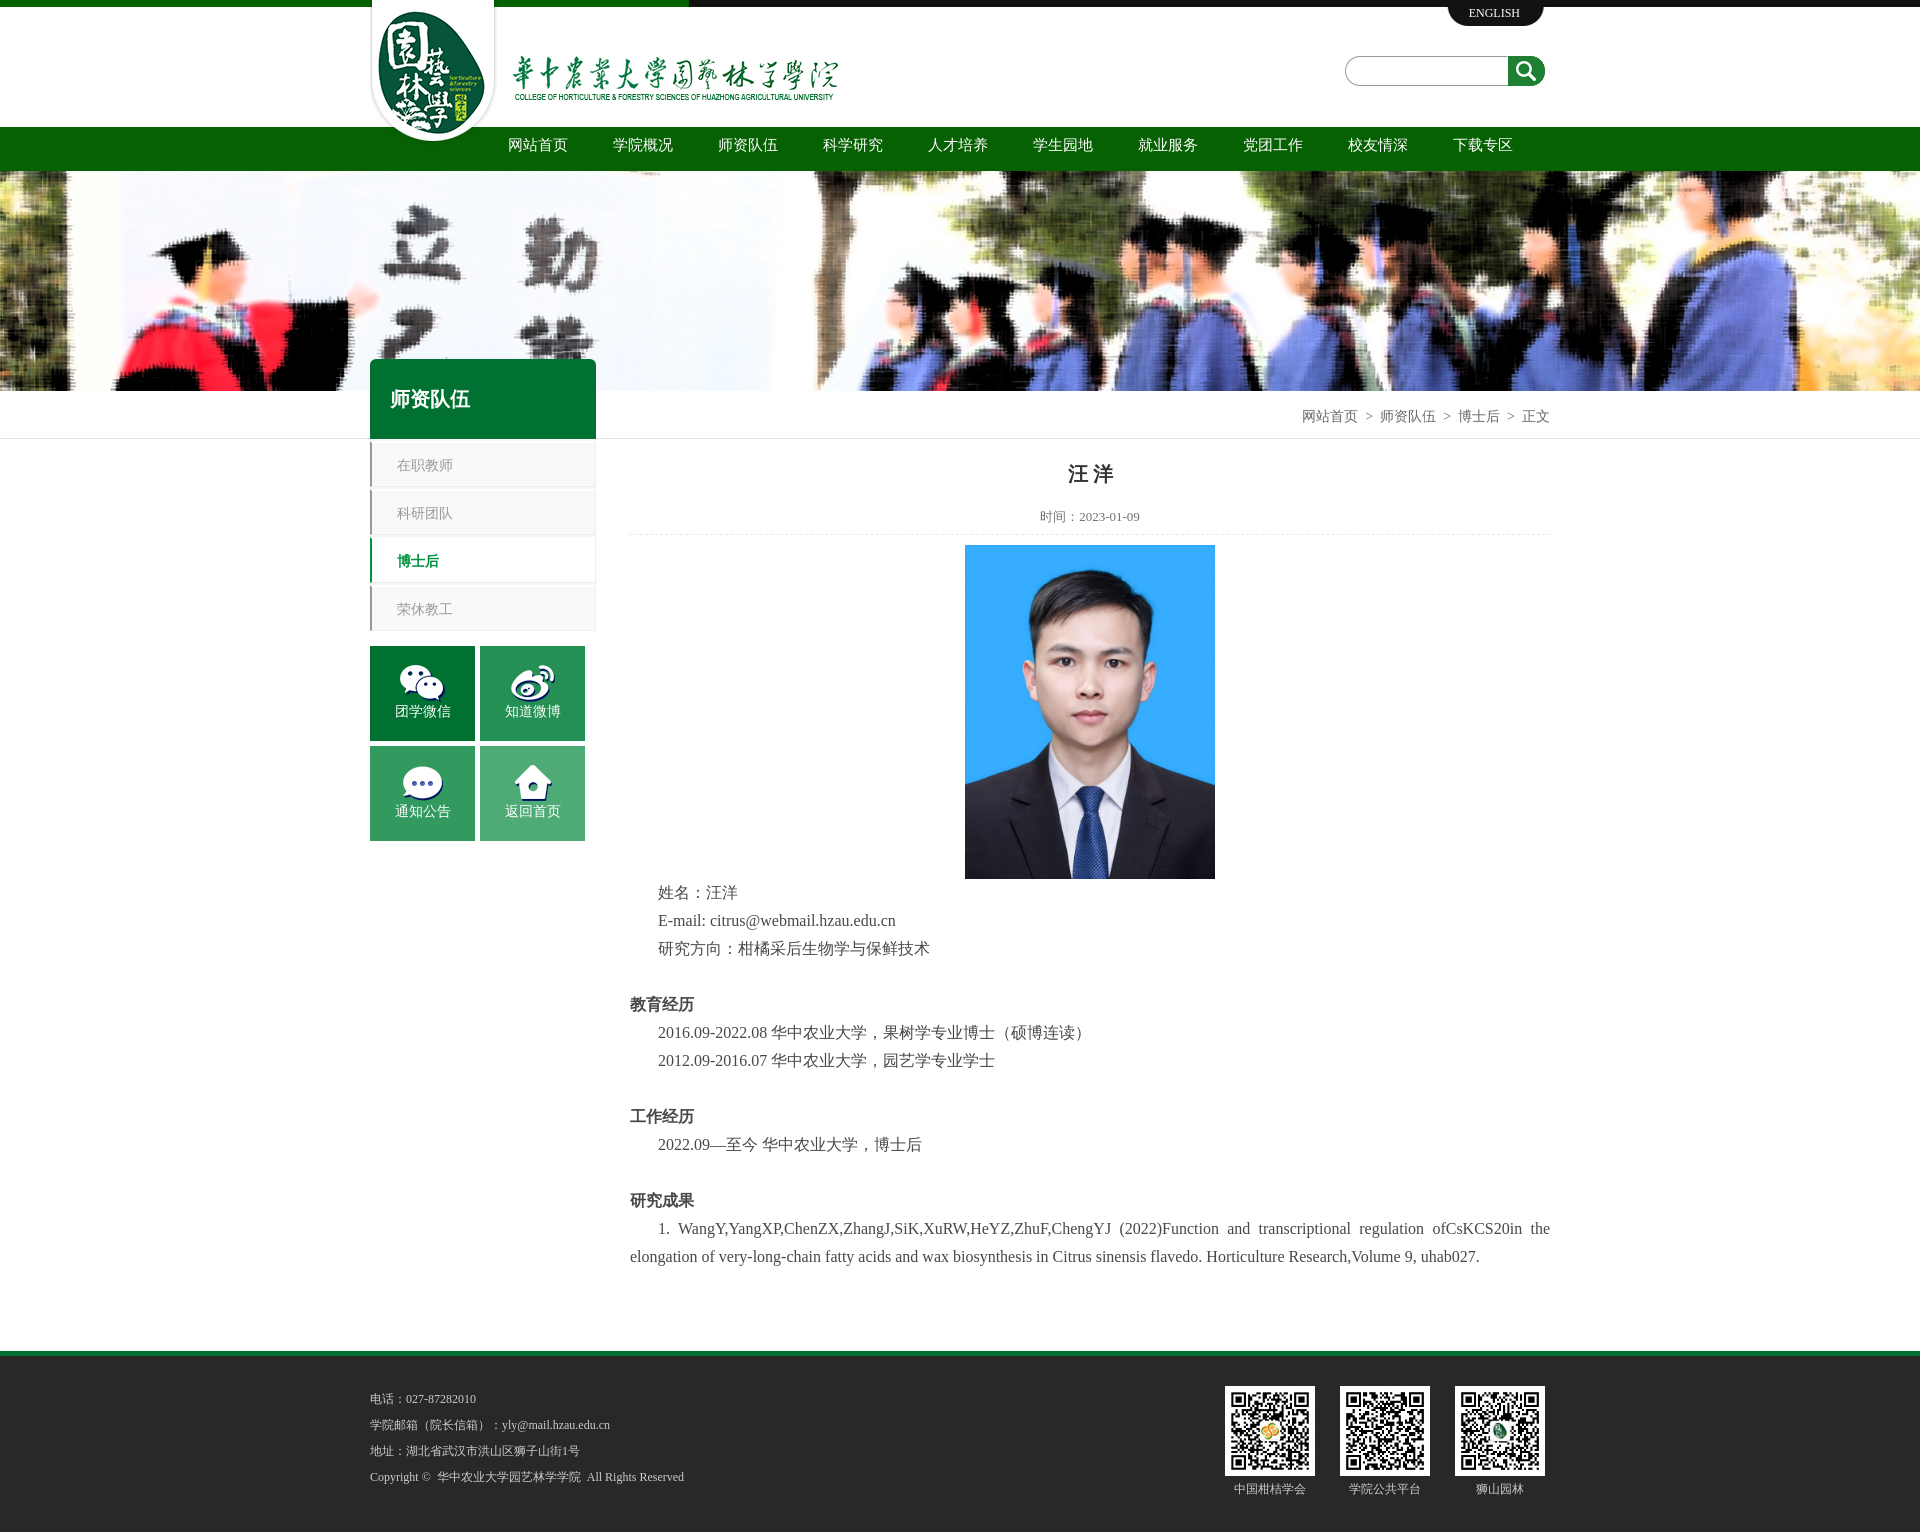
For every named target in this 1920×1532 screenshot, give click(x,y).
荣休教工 (425, 609)
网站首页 (538, 145)
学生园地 (1063, 145)
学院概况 (643, 145)
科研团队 (425, 513)
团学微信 (423, 711)
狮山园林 (1500, 1489)
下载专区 (1483, 145)
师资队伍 (748, 145)
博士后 (1479, 416)
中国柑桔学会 (1270, 1489)
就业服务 (1168, 145)
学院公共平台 (1385, 1489)
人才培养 (958, 145)
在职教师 (425, 465)
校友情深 (1378, 145)
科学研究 (853, 145)
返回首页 (533, 811)
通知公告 (423, 811)
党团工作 (1273, 145)
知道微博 (533, 711)
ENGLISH (1494, 13)
